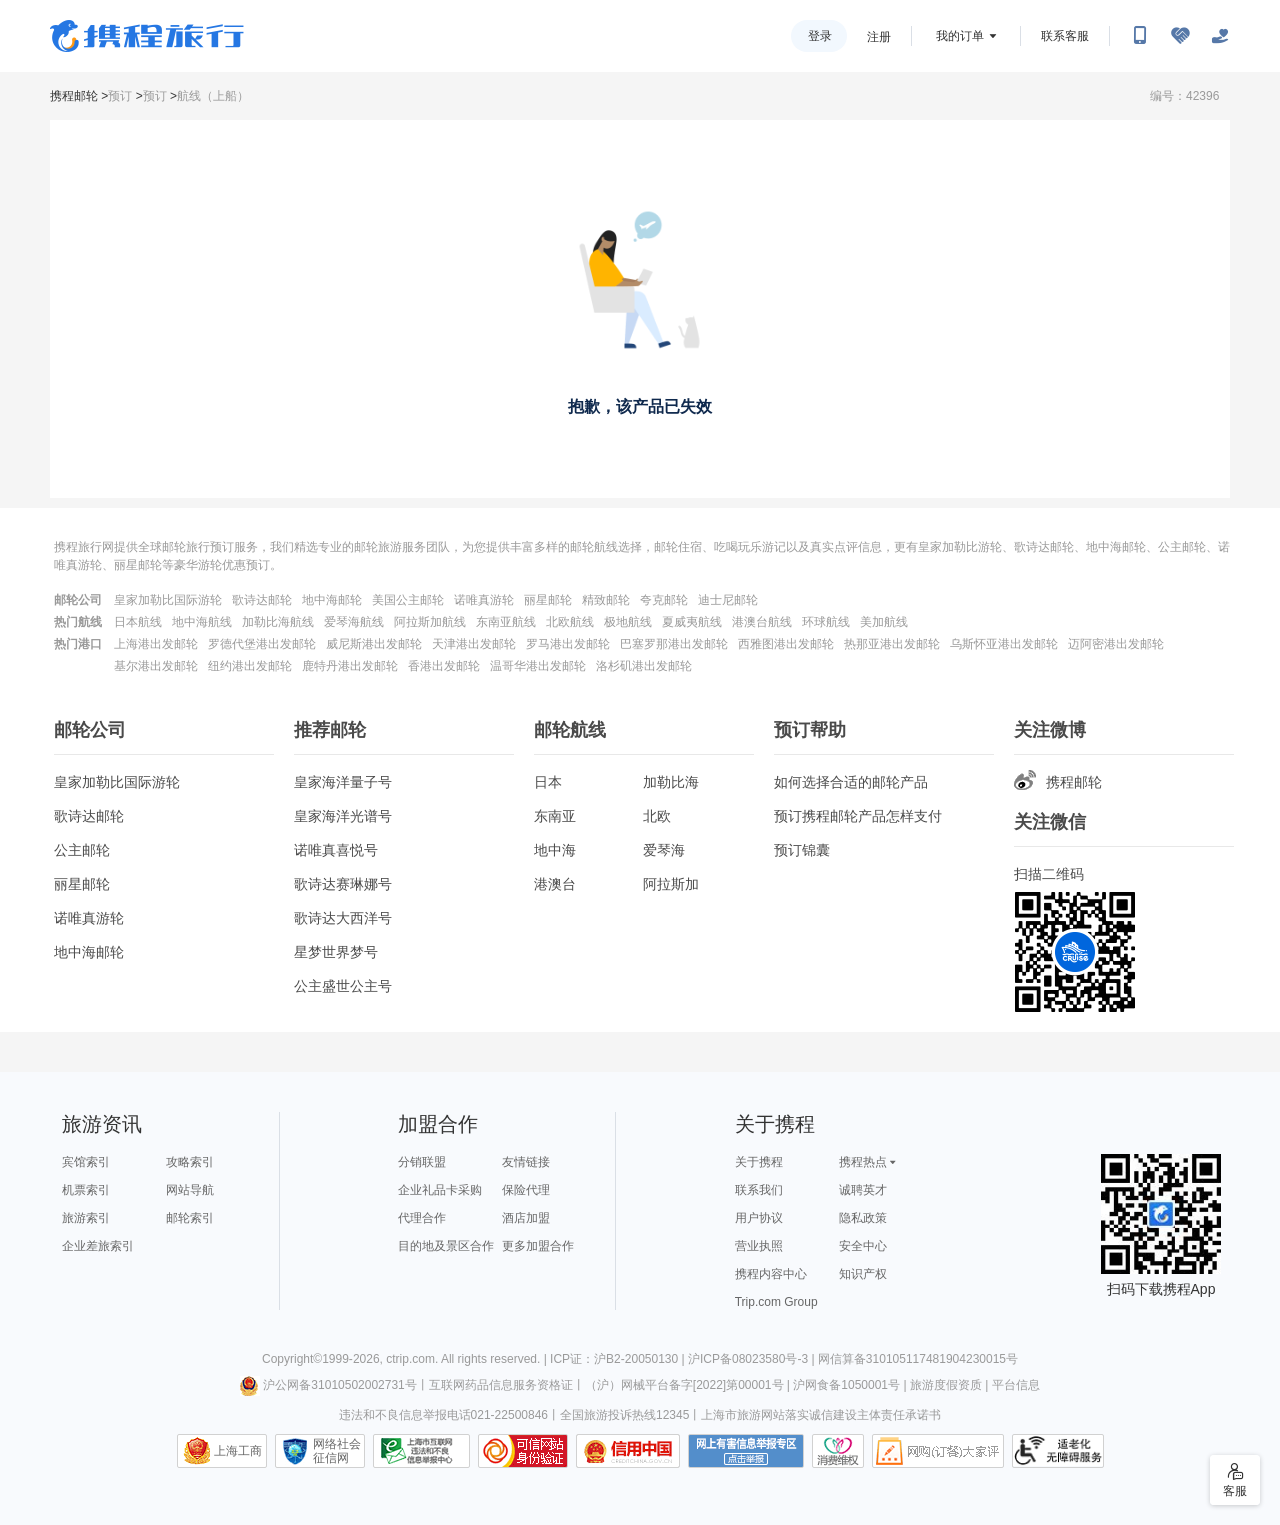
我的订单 (960, 36)
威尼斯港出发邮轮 (374, 644)
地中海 (555, 850)
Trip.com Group (776, 1302)
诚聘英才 (863, 1190)
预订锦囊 (802, 850)
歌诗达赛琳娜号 (343, 884)
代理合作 (422, 1218)
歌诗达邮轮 (262, 600)
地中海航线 (202, 622)
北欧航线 (570, 622)
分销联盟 (422, 1162)
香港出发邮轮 (444, 666)
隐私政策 (863, 1218)
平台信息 (1016, 1385)
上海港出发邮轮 (156, 644)
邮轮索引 (190, 1218)
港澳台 (555, 884)
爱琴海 (664, 850)
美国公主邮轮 (408, 600)
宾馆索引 (86, 1162)
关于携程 (759, 1162)
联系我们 (759, 1190)
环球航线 (826, 622)
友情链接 (526, 1162)
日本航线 (138, 622)
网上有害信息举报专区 (746, 1451)
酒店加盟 (526, 1218)
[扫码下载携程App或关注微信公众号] (1140, 36)
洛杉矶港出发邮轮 (644, 666)
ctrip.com (410, 1359)
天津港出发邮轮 (474, 644)
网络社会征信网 (337, 1451)
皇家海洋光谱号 (343, 816)
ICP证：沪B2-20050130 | (619, 1359)
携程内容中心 (771, 1274)
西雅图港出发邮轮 (786, 644)
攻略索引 (190, 1162)
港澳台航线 (762, 622)
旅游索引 (86, 1218)
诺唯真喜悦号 (336, 850)
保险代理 (526, 1190)
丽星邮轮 (548, 600)
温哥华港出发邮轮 (538, 666)
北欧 (657, 816)
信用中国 (628, 1451)
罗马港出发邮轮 (568, 644)
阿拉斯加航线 (430, 622)
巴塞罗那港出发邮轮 (674, 644)
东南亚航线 (506, 622)
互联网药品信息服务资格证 (501, 1385)
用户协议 (759, 1218)
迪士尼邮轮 (728, 600)
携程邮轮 (74, 96)
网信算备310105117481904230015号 (918, 1359)
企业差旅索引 (98, 1246)
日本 (548, 782)
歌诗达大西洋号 (343, 918)
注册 (879, 37)
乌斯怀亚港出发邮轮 (1004, 644)
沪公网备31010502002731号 (328, 1385)
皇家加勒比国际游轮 (168, 600)
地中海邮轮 (332, 600)
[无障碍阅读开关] (1180, 36)
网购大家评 (938, 1451)
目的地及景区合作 (446, 1246)
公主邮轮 (82, 850)
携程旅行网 (147, 36)
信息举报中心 (421, 1451)
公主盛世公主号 (343, 986)
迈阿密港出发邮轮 (1116, 644)
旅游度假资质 (946, 1385)
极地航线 (628, 622)
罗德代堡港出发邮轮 (262, 644)
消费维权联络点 (838, 1451)
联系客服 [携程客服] (1065, 36)
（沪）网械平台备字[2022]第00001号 (684, 1385)
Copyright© (292, 1359)
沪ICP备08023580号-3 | (753, 1359)
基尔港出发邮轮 (156, 666)
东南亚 (555, 816)
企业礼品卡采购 (440, 1190)
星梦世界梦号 (336, 952)
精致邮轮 (606, 600)
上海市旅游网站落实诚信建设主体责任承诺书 (821, 1415)
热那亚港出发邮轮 (892, 644)
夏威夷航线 (692, 622)
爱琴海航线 (354, 622)
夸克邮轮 (664, 600)
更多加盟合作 (538, 1246)
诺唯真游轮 (484, 600)
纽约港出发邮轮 (250, 666)
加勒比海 (671, 782)
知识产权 (863, 1274)
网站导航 (190, 1190)
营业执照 (759, 1246)
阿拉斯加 (671, 884)
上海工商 (238, 1451)
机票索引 (86, 1190)
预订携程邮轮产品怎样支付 (858, 816)
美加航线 (884, 622)
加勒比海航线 (278, 622)
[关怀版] (1220, 36)
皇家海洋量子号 (343, 782)
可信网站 (523, 1451)
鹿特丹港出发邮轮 (350, 666)
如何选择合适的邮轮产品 (851, 782)
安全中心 (863, 1246)
